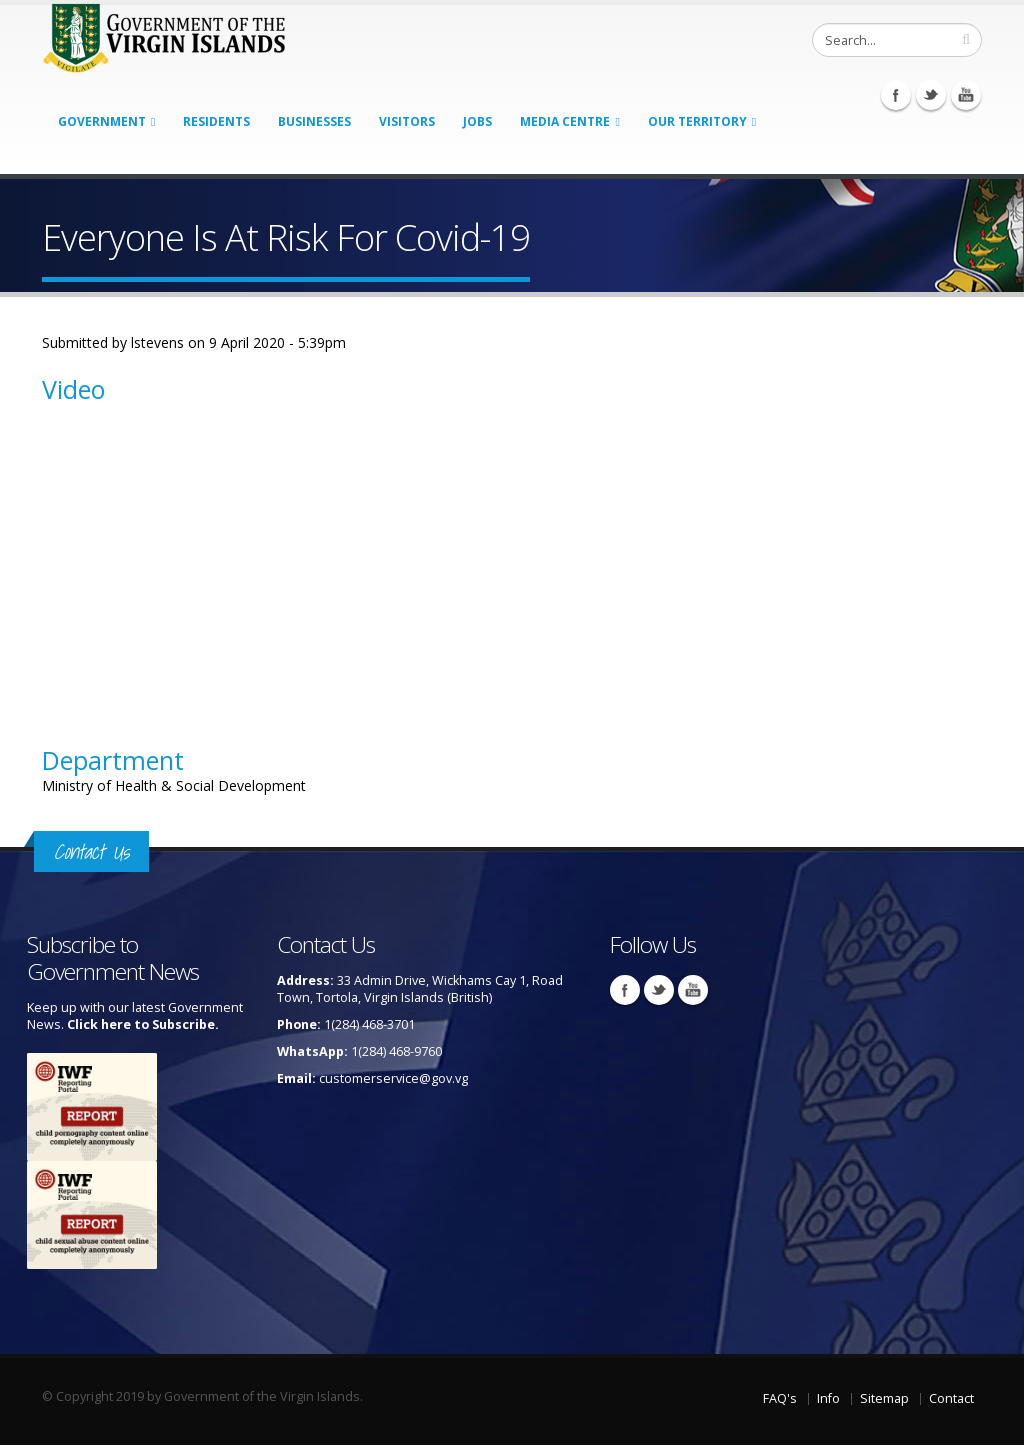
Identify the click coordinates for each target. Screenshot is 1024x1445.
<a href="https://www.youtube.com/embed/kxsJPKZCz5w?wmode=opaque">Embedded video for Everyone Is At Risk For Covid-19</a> (252, 561)
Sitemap (884, 1398)
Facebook (896, 95)
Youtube (966, 95)
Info (828, 1398)
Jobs (477, 121)
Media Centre (565, 121)
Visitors (407, 121)
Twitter (931, 95)
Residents (216, 121)
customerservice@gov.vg (393, 1078)
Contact (951, 1398)
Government (102, 121)
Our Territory (697, 121)
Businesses (314, 121)
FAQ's (780, 1398)
